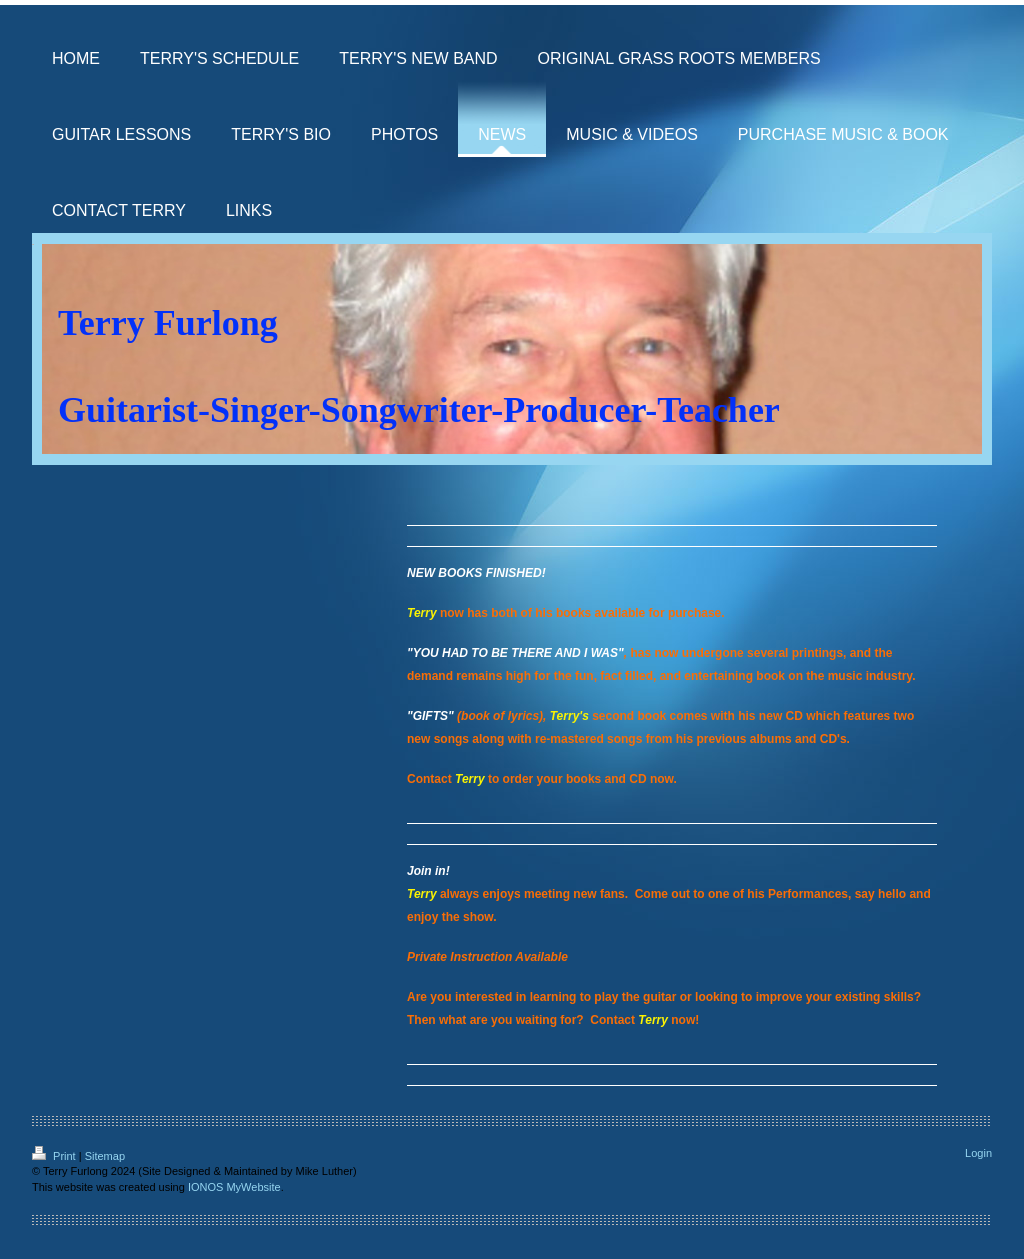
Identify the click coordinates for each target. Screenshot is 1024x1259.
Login (978, 1153)
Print (55, 1156)
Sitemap (105, 1156)
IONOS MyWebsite (234, 1187)
